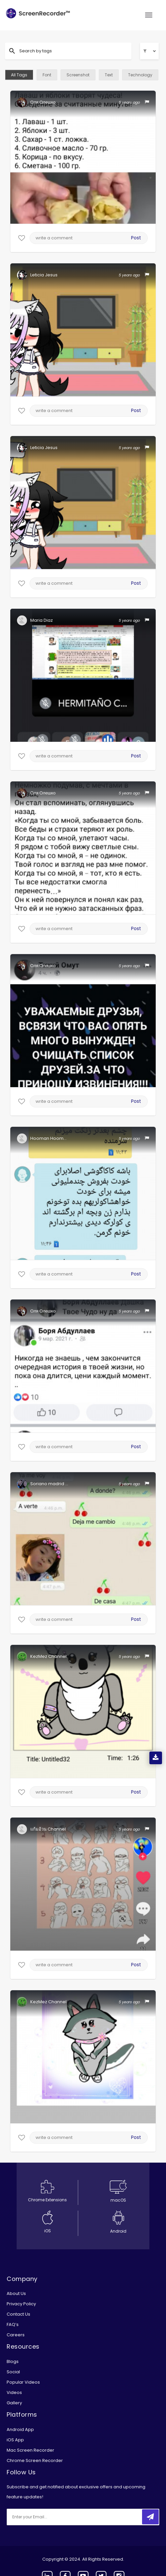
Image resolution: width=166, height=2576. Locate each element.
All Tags (19, 75)
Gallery (14, 2403)
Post (136, 237)
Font (47, 75)
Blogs (13, 2361)
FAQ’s (13, 2324)
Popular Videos (23, 2382)
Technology (140, 75)
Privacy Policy (21, 2304)
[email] (51, 2517)
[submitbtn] (150, 2516)
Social (13, 2372)
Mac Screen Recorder (30, 2450)
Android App (20, 2429)
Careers (16, 2335)
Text (109, 75)
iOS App (15, 2440)
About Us (16, 2293)
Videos (14, 2392)
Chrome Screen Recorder (35, 2460)
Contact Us (18, 2314)
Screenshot (78, 75)
